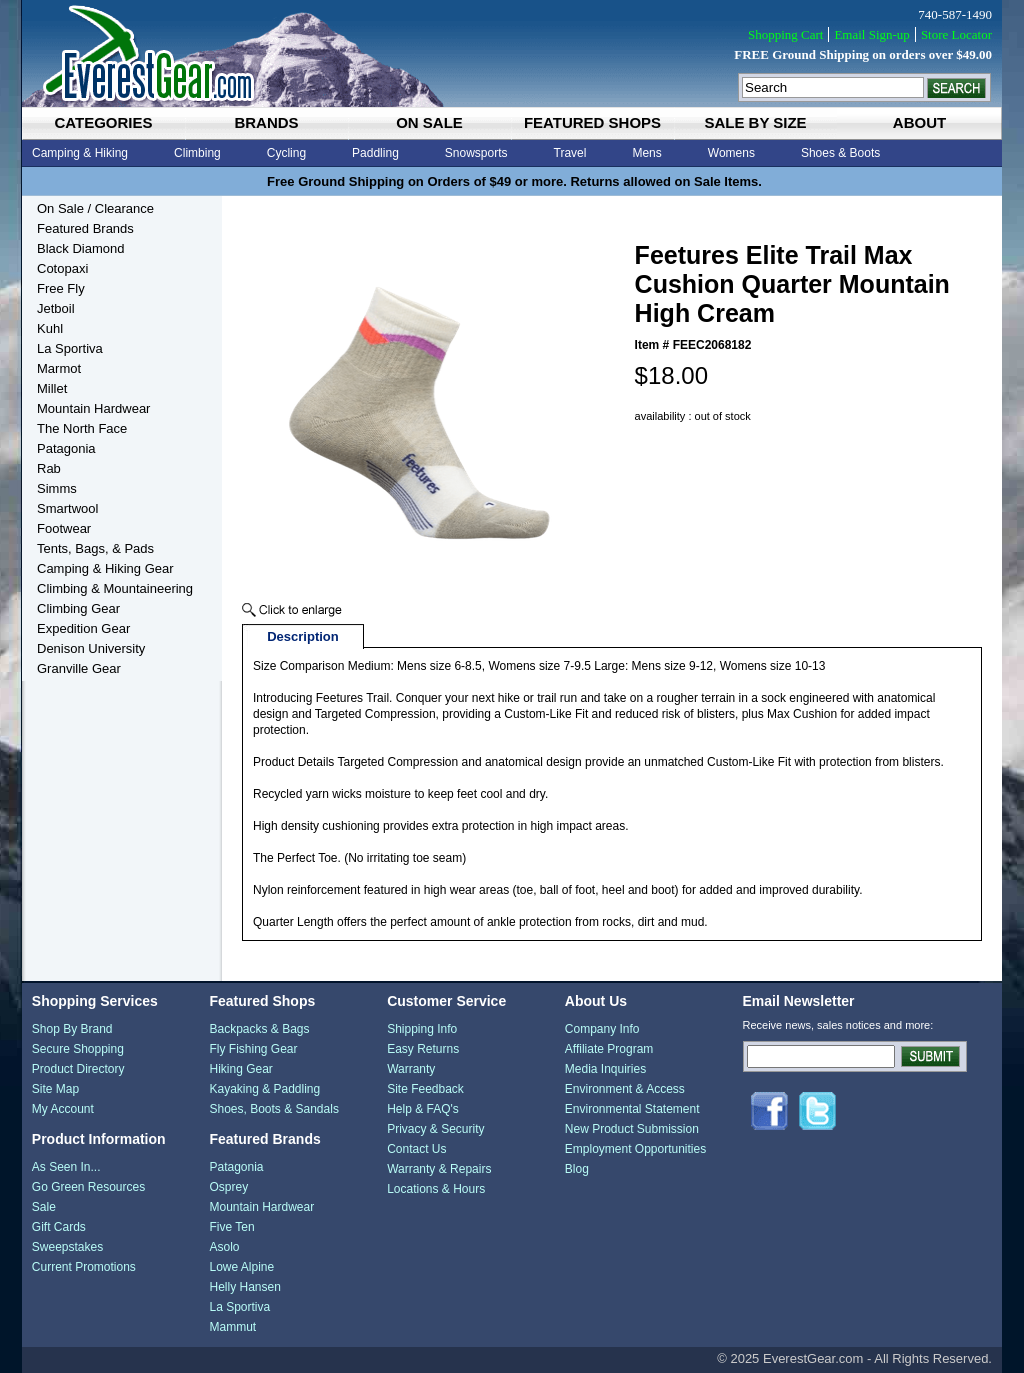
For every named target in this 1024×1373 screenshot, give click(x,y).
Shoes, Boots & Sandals (273, 1109)
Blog (577, 1169)
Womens (731, 153)
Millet (52, 388)
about (919, 122)
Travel (570, 153)
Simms (57, 488)
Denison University (91, 648)
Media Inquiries (605, 1069)
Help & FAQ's (423, 1109)
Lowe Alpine (241, 1267)
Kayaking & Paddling (264, 1089)
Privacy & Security (435, 1129)
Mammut (232, 1327)
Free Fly (61, 288)
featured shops (592, 122)
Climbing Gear (78, 608)
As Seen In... (66, 1167)
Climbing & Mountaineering (115, 588)
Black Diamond (80, 248)
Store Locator (956, 34)
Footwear (64, 528)
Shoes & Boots (840, 153)
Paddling (375, 153)
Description (303, 636)
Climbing (197, 153)
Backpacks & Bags (259, 1029)
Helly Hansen (244, 1287)
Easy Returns (423, 1049)
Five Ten (231, 1227)
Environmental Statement (632, 1109)
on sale (429, 122)
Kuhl (50, 328)
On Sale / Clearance (95, 208)
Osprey (228, 1187)
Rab (49, 468)
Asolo (224, 1247)
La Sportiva (70, 348)
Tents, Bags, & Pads (95, 548)
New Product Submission (632, 1129)
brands (266, 122)
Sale (44, 1207)
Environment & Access (625, 1089)
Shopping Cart (785, 34)
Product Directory (78, 1069)
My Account (63, 1109)
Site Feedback (425, 1089)
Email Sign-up (871, 34)
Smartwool (67, 508)
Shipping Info (422, 1029)
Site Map (55, 1089)
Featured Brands (85, 228)
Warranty (411, 1069)
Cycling (286, 153)
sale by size (755, 122)
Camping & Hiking (80, 153)
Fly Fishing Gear (253, 1049)
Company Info (602, 1029)
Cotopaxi (62, 268)
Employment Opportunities (635, 1149)
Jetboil (56, 308)
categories (103, 122)
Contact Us (416, 1149)
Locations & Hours (436, 1189)
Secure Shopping (78, 1049)
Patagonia (66, 448)
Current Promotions (84, 1267)
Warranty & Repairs (439, 1169)
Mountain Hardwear (93, 408)
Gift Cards (59, 1227)
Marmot (59, 368)
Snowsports (476, 153)
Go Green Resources (88, 1187)
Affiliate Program (609, 1049)
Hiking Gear (240, 1069)
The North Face (82, 428)
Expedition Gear (83, 628)
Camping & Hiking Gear (105, 568)
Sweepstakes (67, 1247)
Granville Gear (79, 668)
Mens (646, 153)
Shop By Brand (72, 1029)
